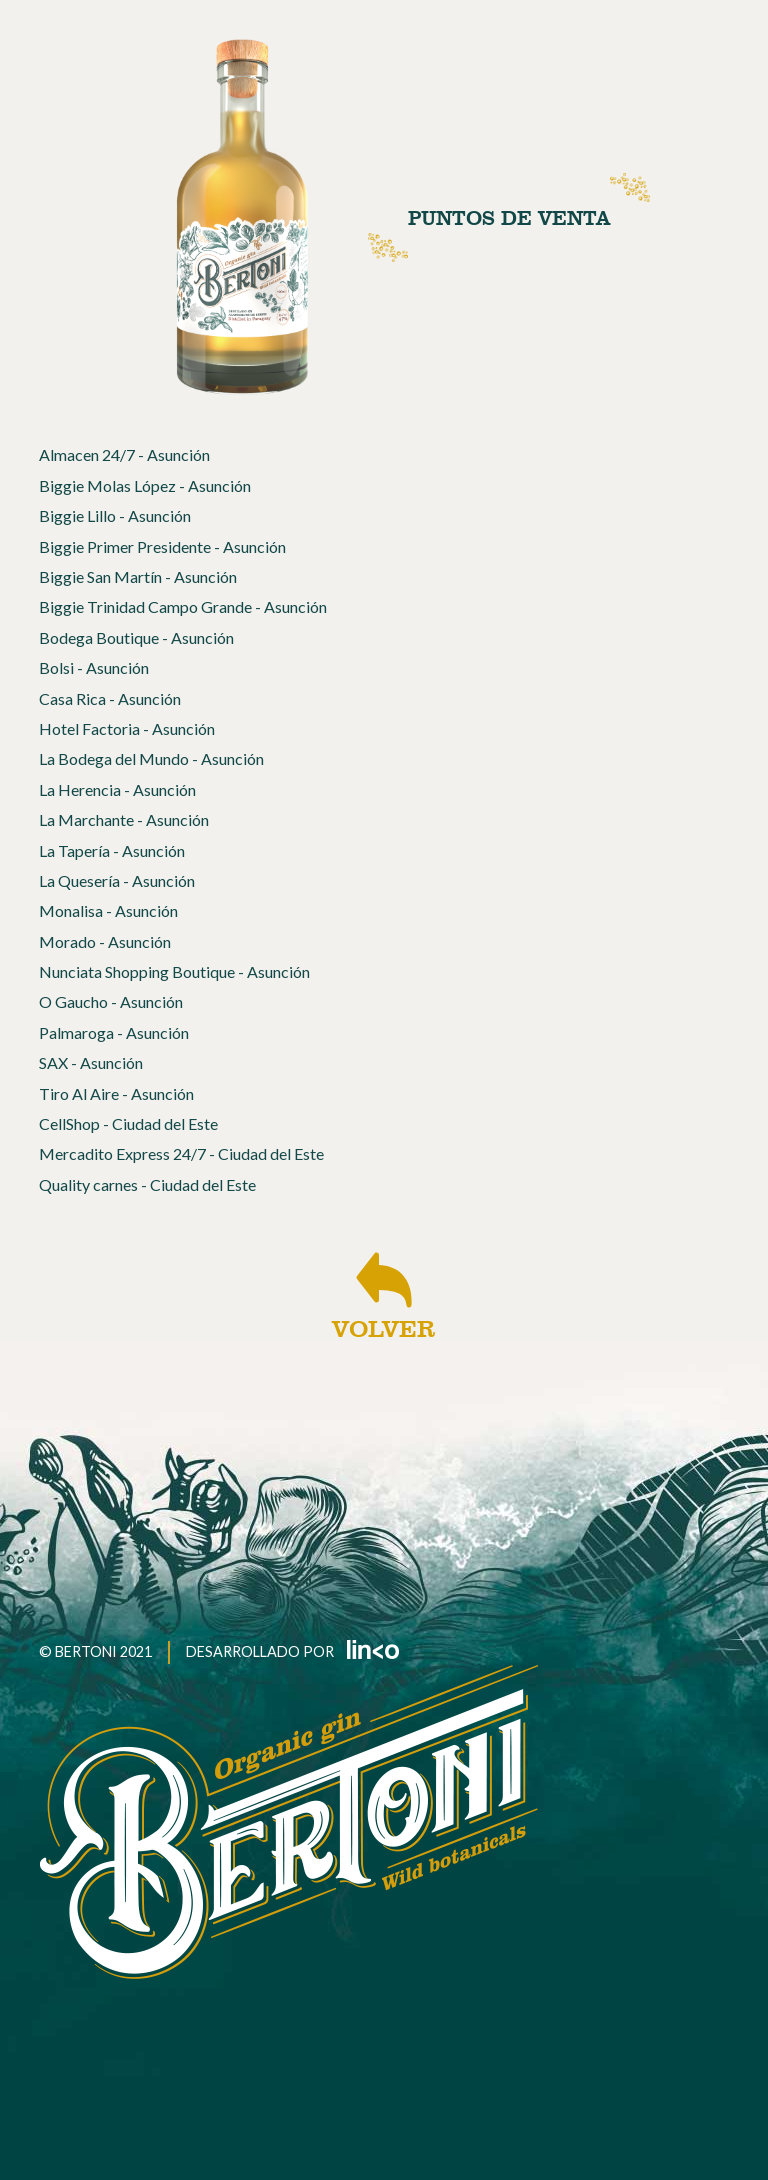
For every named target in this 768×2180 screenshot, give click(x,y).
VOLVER (384, 1296)
